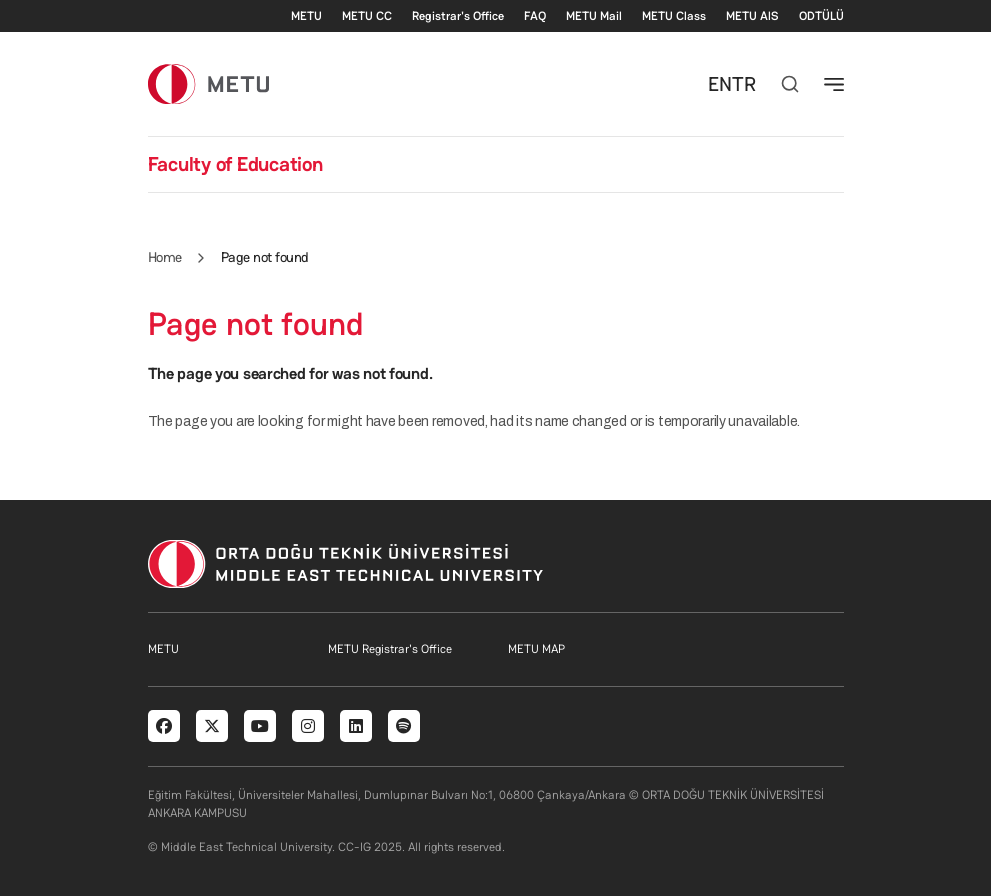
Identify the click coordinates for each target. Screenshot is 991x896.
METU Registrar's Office (390, 649)
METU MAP (536, 649)
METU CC (367, 16)
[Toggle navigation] (834, 84)
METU (306, 16)
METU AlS (752, 16)
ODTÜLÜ (821, 16)
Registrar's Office (458, 16)
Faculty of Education (235, 164)
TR (744, 84)
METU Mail (594, 16)
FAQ (535, 16)
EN (720, 84)
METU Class (674, 16)
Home (165, 257)
